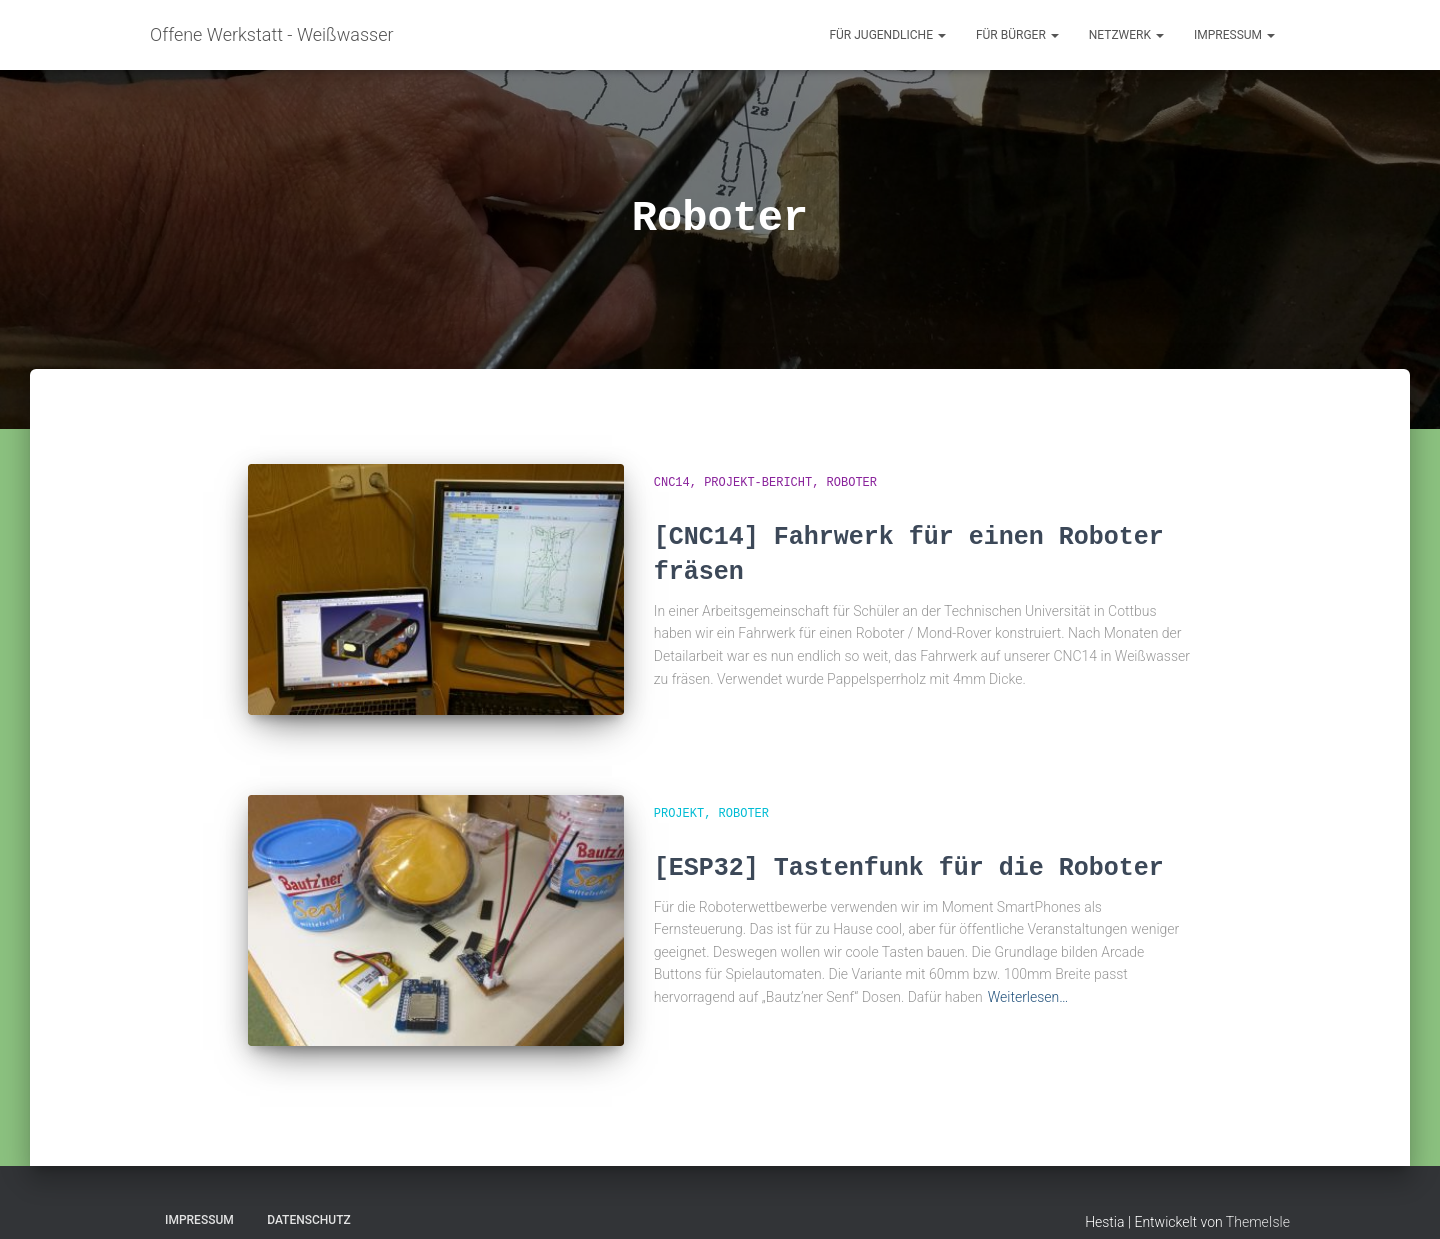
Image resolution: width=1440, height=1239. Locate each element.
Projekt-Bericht (758, 483)
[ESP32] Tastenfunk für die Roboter (909, 854)
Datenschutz (309, 1193)
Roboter (852, 483)
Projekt (679, 800)
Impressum (1234, 35)
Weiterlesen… (1028, 984)
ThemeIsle (1258, 1195)
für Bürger (1017, 35)
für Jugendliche (887, 35)
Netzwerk (1126, 35)
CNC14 (672, 483)
